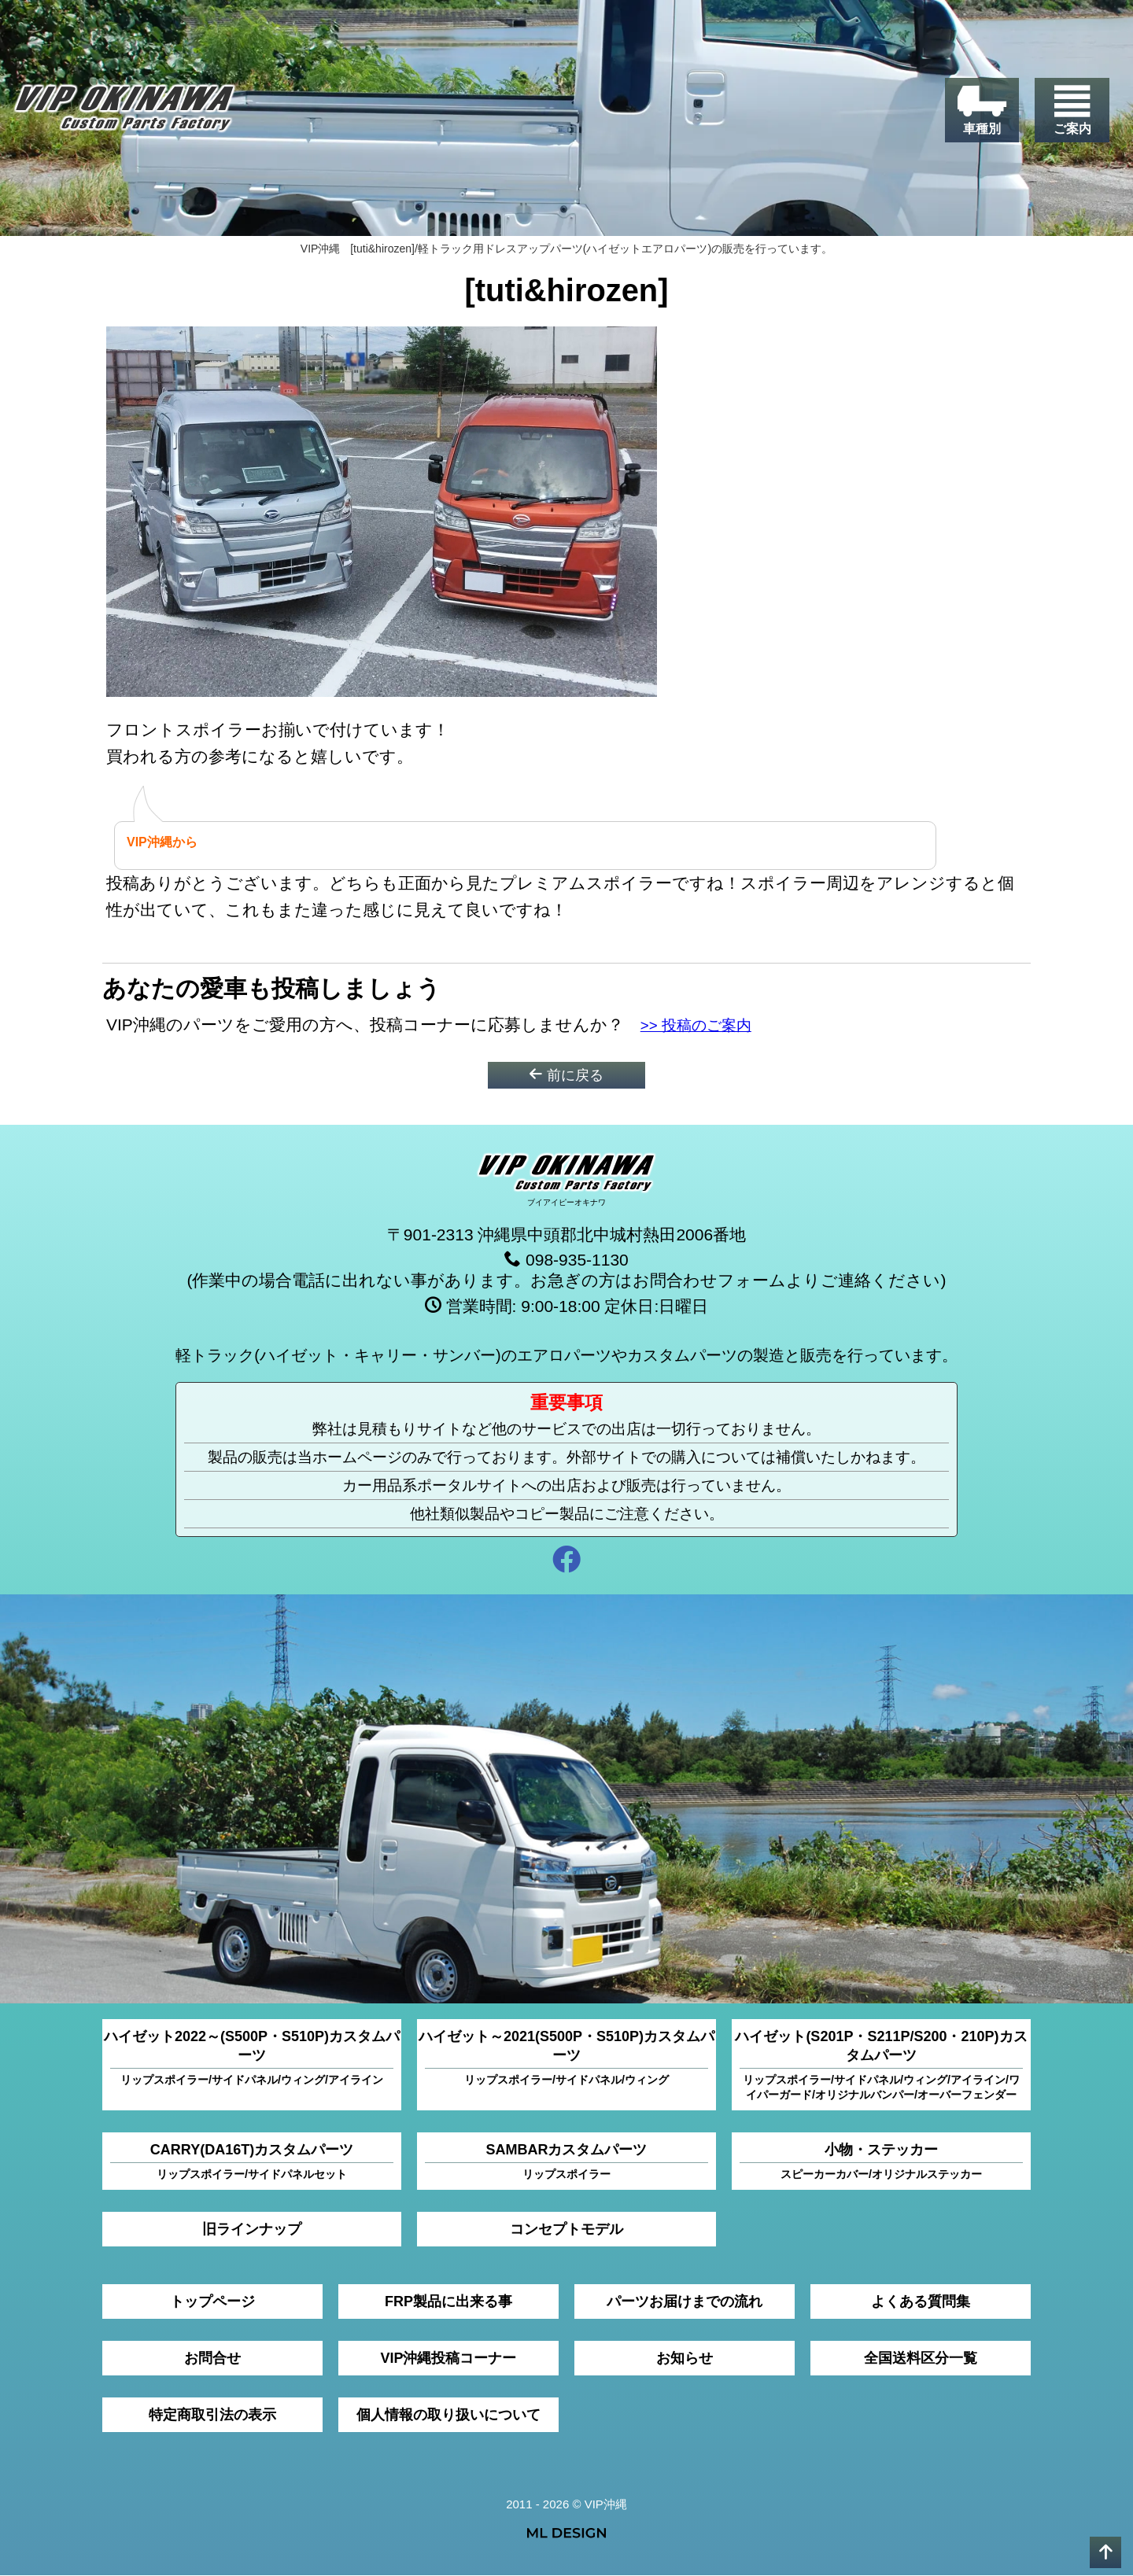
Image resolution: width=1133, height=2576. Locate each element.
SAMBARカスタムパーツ (566, 2163)
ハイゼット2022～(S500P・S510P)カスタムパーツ (252, 2058)
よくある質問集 (920, 2302)
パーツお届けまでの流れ (684, 2302)
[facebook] (566, 1562)
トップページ (212, 2302)
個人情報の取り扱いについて (448, 2415)
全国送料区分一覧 (920, 2359)
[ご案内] (1072, 111)
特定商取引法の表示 (212, 2415)
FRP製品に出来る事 (448, 2302)
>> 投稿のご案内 (702, 1024)
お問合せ (212, 2359)
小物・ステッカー (881, 2163)
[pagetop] (1105, 2552)
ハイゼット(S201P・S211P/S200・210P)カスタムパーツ (881, 2066)
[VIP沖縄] (125, 112)
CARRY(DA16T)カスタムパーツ (251, 2163)
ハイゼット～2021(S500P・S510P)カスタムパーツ (566, 2058)
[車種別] (981, 111)
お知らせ (684, 2359)
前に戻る (566, 1075)
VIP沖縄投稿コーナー (448, 2359)
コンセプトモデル (566, 2230)
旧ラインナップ (251, 2230)
